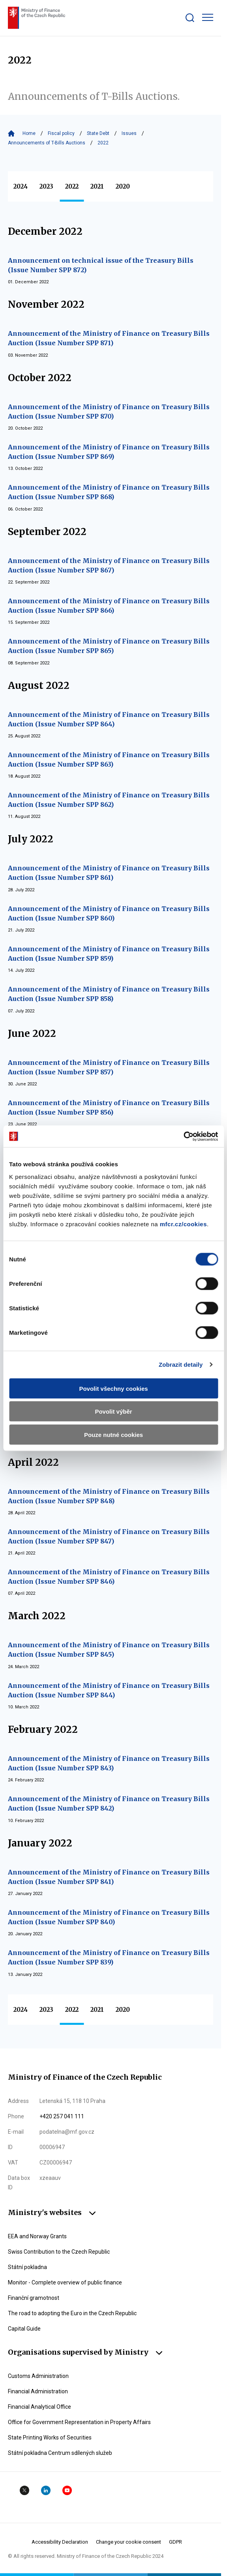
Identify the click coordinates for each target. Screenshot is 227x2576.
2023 (46, 186)
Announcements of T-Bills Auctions (46, 143)
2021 (97, 186)
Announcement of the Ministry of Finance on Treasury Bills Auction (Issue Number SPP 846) (109, 1576)
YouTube (67, 2490)
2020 (123, 186)
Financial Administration (38, 2391)
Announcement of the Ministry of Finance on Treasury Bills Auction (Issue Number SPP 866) (109, 605)
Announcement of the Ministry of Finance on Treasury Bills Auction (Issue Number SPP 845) (109, 1649)
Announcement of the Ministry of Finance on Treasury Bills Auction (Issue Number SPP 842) (109, 1803)
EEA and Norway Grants (37, 2236)
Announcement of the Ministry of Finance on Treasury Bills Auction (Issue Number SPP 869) (109, 451)
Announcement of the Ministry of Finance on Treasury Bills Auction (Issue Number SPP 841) (109, 1877)
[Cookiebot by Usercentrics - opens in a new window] (183, 1136)
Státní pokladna (27, 2267)
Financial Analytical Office (39, 2407)
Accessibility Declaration (60, 2542)
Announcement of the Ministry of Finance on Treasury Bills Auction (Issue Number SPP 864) (109, 719)
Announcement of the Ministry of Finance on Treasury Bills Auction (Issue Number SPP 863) (109, 759)
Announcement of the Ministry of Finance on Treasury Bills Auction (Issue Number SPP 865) (109, 646)
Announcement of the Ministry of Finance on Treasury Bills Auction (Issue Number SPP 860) (109, 913)
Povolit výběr (113, 1411)
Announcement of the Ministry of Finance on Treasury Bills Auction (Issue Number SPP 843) (109, 1763)
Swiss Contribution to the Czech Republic (59, 2252)
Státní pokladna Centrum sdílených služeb (60, 2453)
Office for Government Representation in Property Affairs (79, 2422)
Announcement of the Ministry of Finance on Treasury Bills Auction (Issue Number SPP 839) (109, 1957)
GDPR (175, 2542)
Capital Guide (24, 2328)
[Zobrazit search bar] (190, 17)
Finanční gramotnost (33, 2298)
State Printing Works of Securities (50, 2437)
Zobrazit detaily (181, 1364)
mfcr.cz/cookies (183, 1223)
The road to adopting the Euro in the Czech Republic (72, 2313)
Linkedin (46, 2490)
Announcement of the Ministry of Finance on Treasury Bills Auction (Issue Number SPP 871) (109, 338)
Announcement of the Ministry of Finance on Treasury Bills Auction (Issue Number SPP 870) (109, 411)
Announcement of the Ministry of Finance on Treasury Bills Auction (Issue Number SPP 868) (109, 492)
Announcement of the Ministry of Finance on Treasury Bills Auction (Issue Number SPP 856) (109, 1107)
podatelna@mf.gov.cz (66, 2132)
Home (29, 133)
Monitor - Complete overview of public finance (65, 2282)
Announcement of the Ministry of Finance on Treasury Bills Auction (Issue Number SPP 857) (109, 1067)
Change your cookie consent (128, 2542)
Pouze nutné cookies (113, 1434)
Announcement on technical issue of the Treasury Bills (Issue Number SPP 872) (100, 265)
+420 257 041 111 (61, 2116)
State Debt (98, 133)
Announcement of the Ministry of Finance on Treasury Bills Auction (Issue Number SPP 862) (109, 799)
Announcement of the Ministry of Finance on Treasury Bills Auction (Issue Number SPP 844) (109, 1690)
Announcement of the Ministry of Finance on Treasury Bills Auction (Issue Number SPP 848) (109, 1496)
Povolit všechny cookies (113, 1388)
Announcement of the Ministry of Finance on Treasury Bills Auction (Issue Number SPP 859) (109, 953)
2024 (20, 186)
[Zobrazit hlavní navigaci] (207, 17)
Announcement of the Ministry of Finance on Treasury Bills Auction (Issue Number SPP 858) (109, 994)
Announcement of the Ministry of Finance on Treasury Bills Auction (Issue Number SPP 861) (109, 872)
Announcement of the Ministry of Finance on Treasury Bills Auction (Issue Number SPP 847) (109, 1536)
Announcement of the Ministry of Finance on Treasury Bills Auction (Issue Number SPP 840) (109, 1917)
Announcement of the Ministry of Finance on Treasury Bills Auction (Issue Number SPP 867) (109, 565)
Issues (129, 133)
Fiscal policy (61, 133)
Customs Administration (38, 2376)
